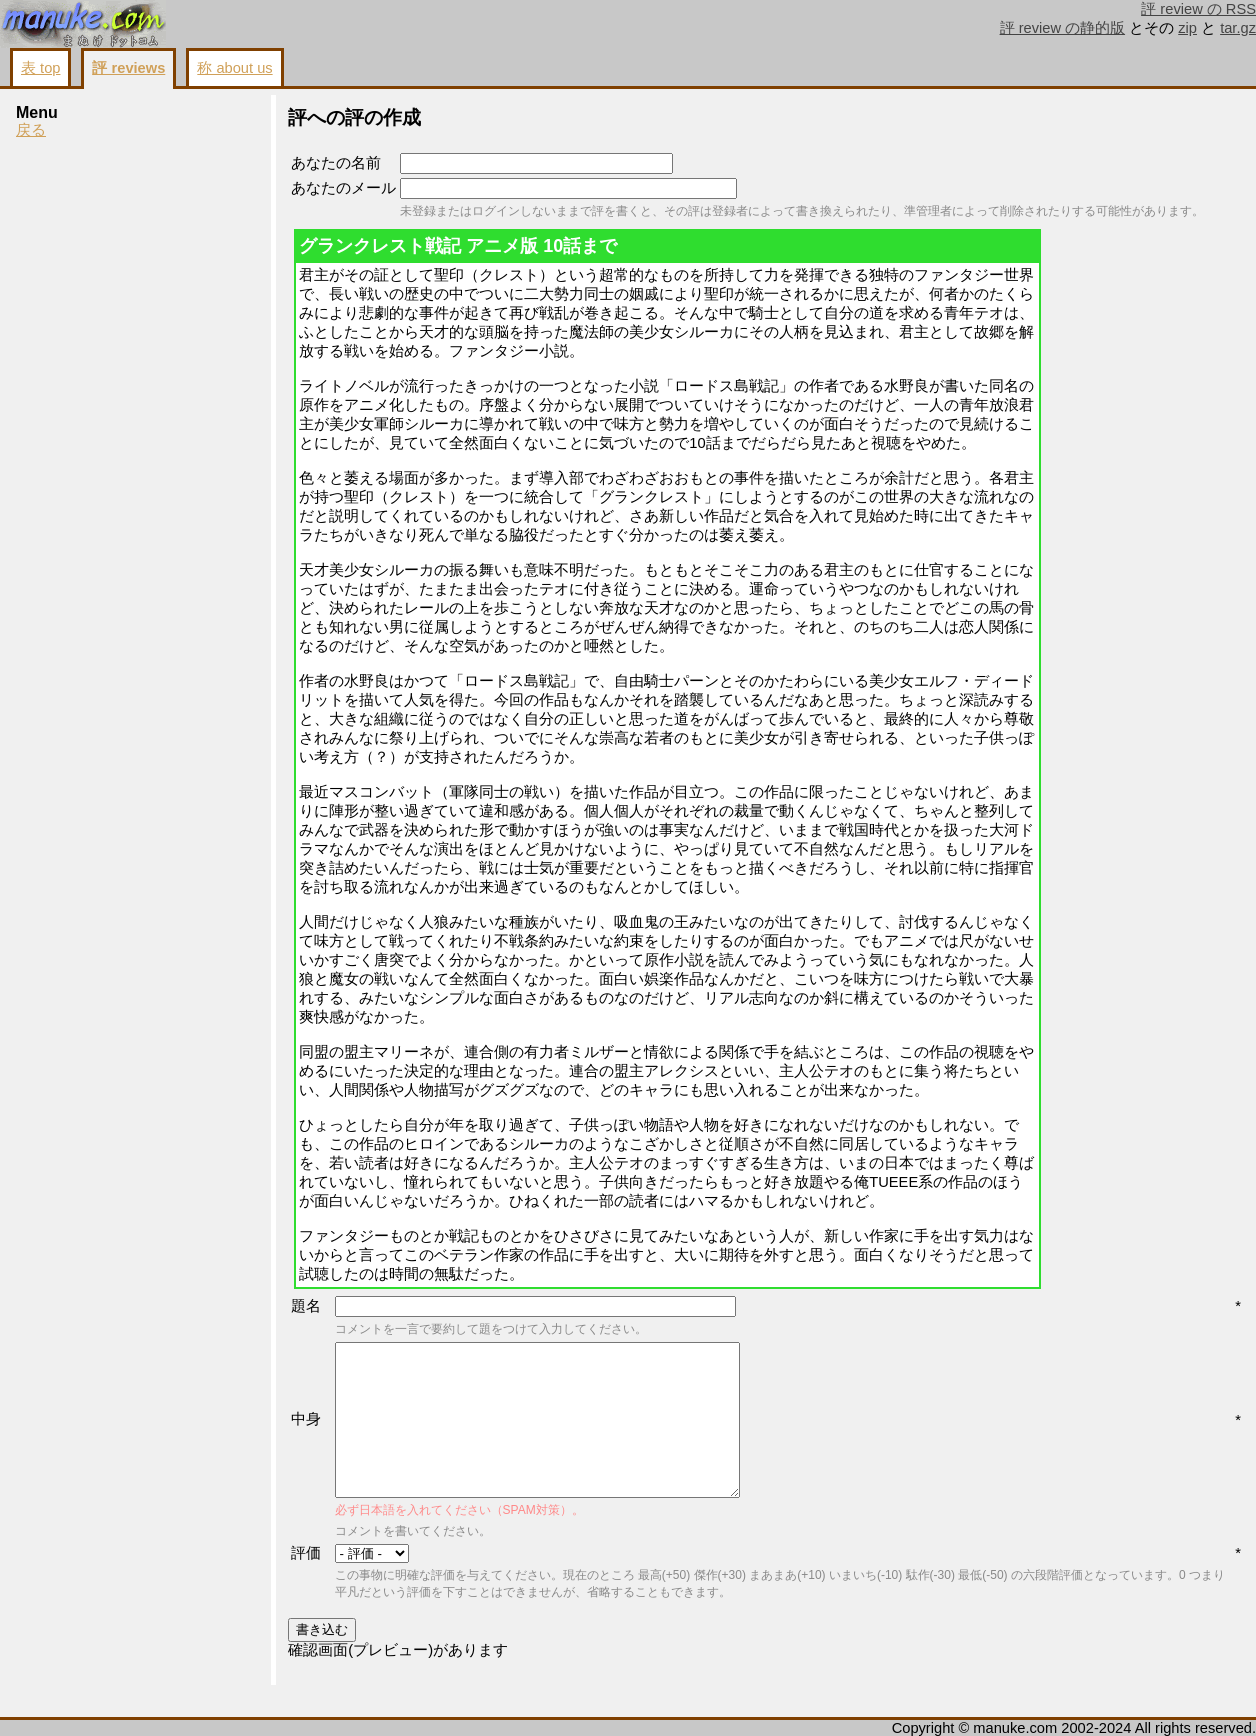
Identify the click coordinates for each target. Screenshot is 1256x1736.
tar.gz (1238, 28)
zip (1187, 28)
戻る (31, 130)
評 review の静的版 (1063, 28)
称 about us (234, 68)
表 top (40, 68)
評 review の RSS (1198, 9)
